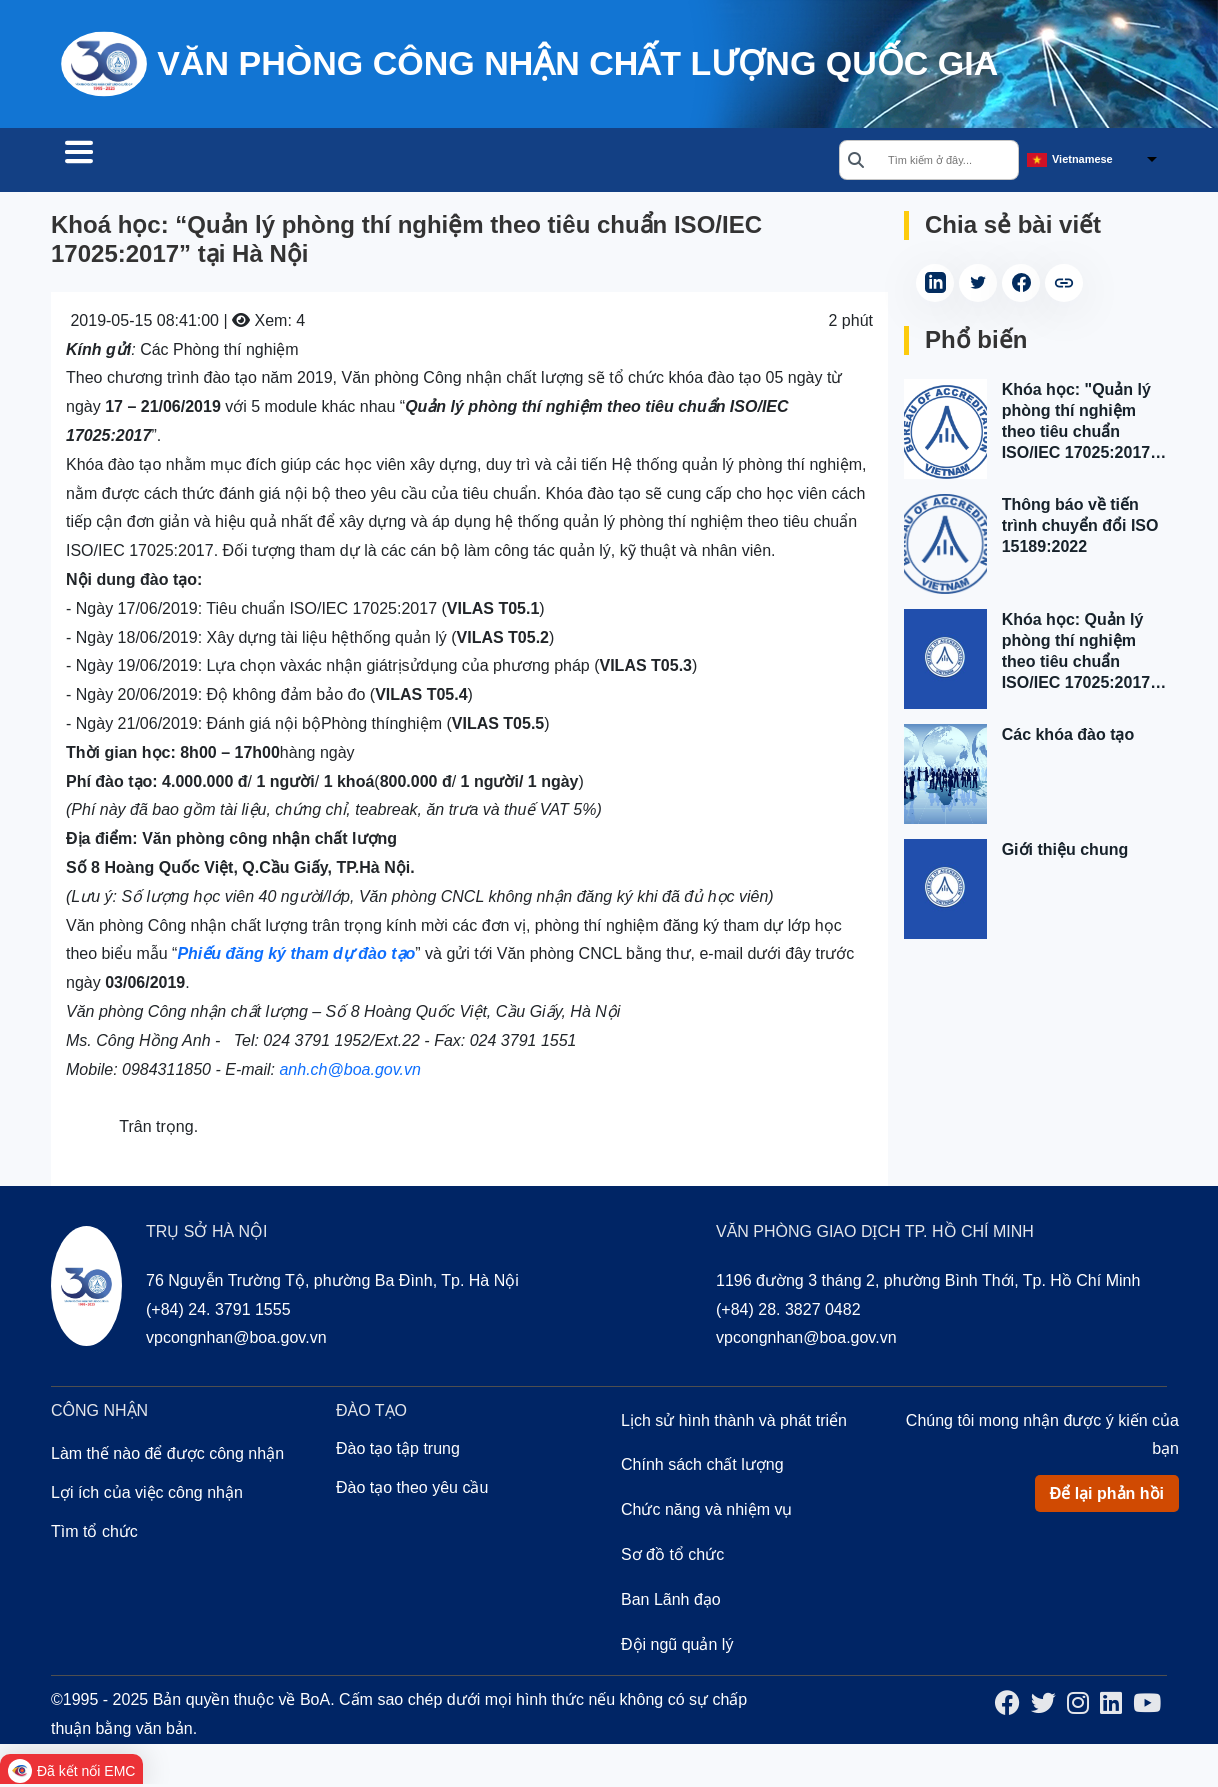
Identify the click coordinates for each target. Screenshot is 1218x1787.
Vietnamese (1082, 161)
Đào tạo (381, 162)
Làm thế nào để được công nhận (167, 1456)
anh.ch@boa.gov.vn (349, 1072)
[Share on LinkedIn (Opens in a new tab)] (935, 286)
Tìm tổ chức (122, 162)
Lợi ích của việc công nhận (147, 1495)
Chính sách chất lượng (702, 1467)
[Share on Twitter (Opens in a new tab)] (978, 286)
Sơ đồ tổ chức (672, 1557)
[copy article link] (1064, 286)
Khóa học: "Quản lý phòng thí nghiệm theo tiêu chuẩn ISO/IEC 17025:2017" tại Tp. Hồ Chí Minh (1080, 425)
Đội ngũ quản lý (677, 1647)
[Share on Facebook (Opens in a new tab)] (1021, 286)
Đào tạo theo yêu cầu (412, 1490)
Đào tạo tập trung (398, 1451)
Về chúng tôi (507, 162)
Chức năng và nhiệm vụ (706, 1512)
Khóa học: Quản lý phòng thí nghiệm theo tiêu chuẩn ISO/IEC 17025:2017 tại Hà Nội (1076, 655)
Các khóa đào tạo (1068, 737)
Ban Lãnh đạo (671, 1602)
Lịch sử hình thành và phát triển (734, 1423)
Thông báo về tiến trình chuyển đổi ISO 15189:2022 (1080, 528)
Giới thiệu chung (1065, 852)
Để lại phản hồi (1107, 1496)
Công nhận (261, 162)
